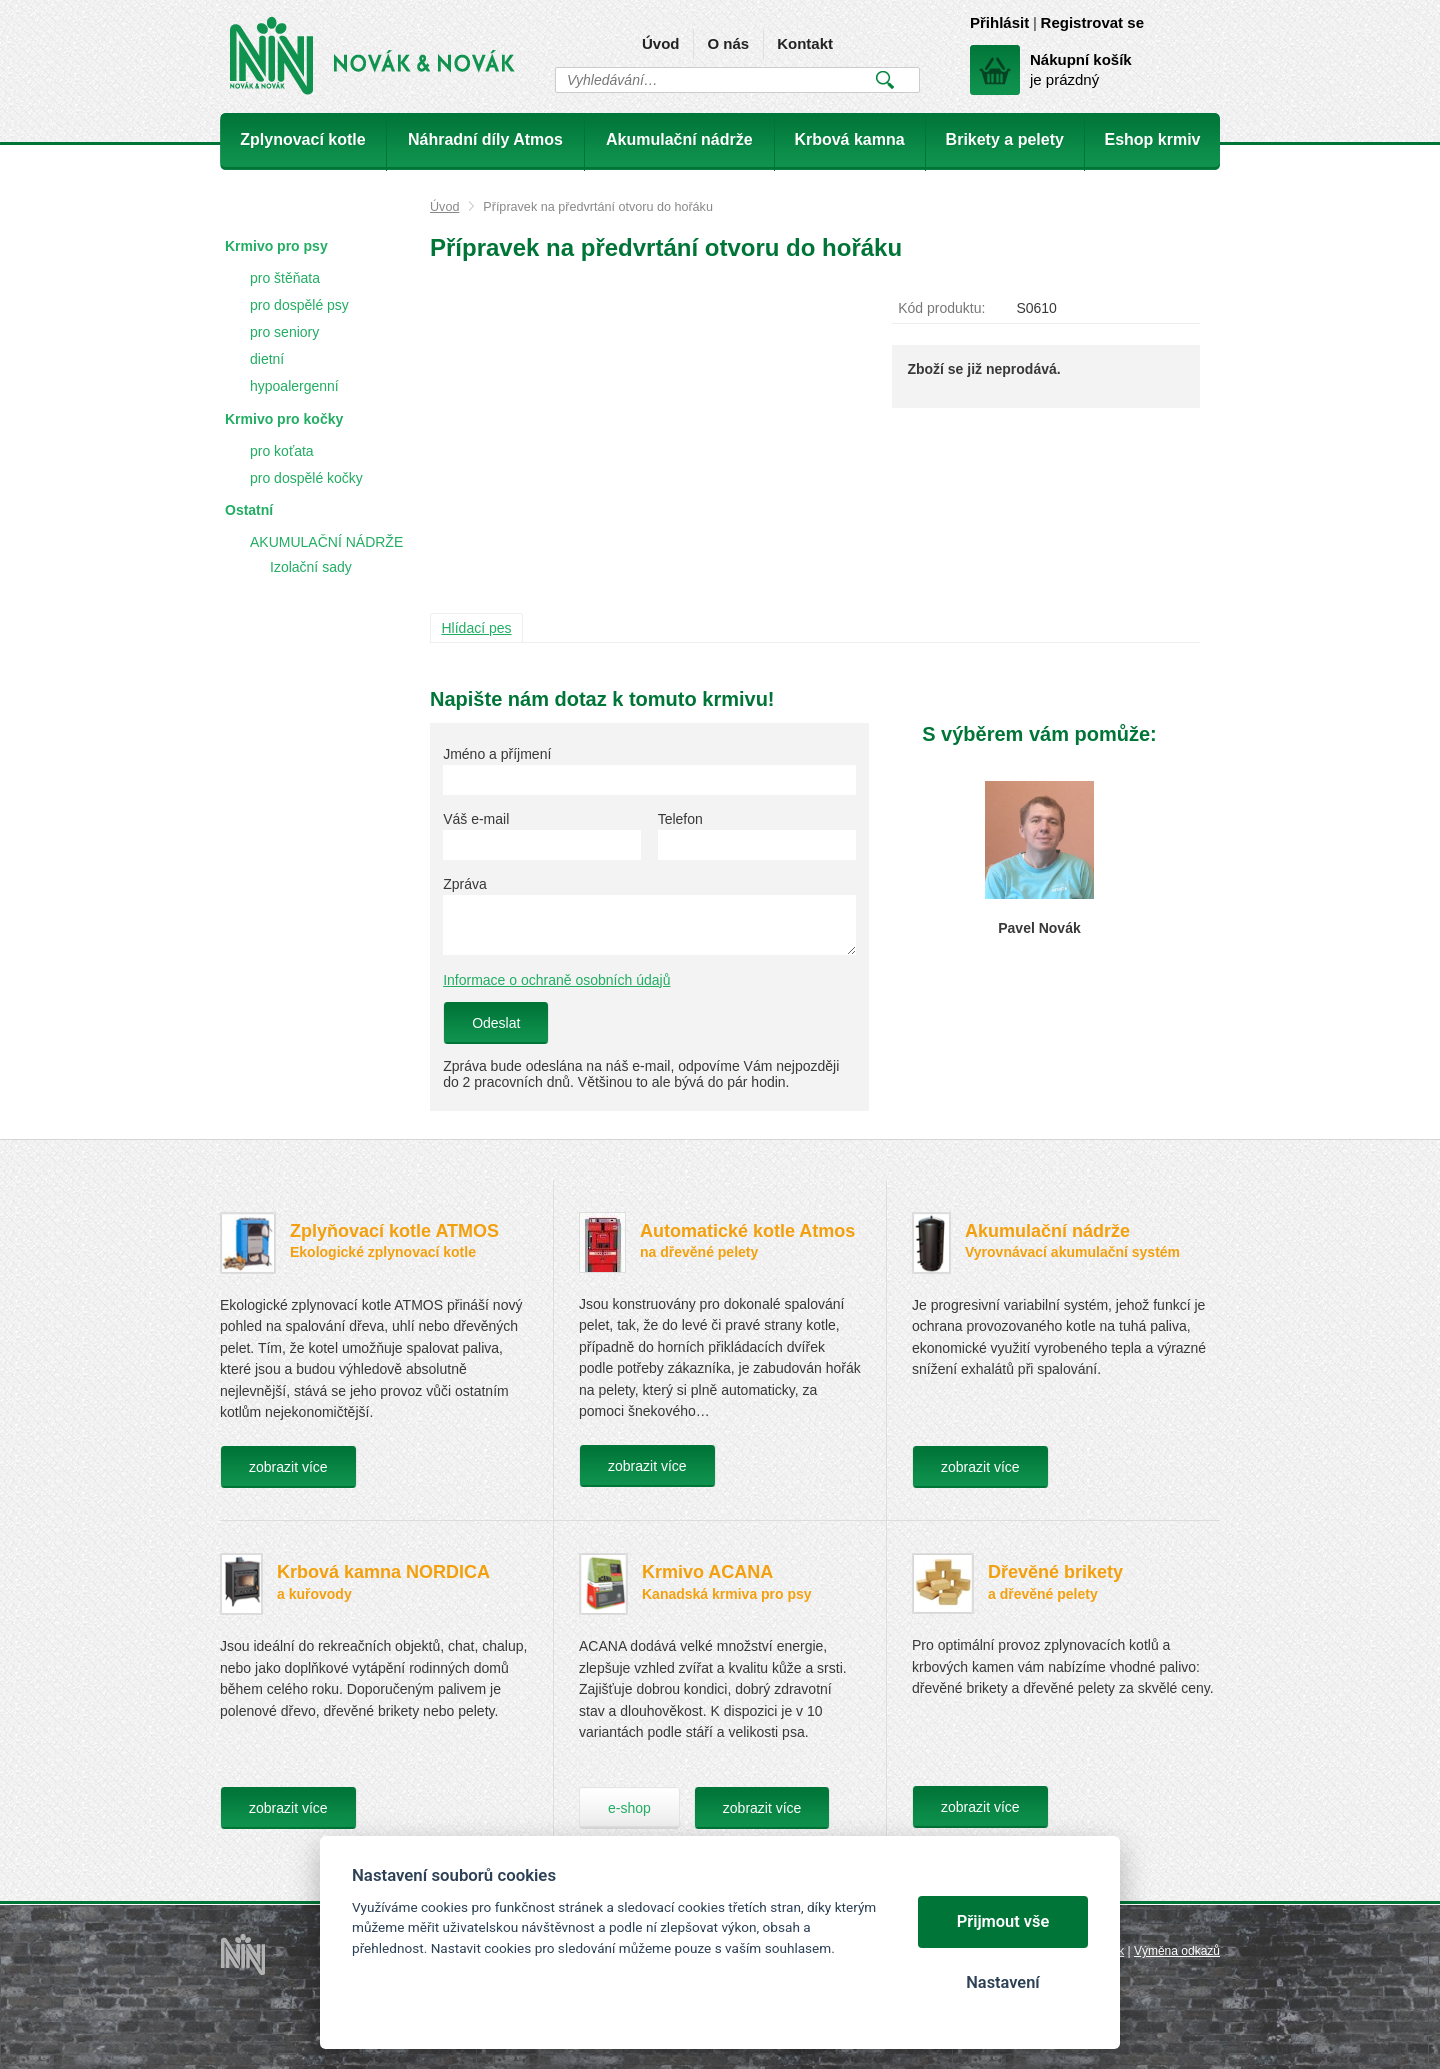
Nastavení (1002, 1982)
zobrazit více (288, 1467)
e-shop (629, 1808)
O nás (728, 43)
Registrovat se (1092, 22)
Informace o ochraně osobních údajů (556, 980)
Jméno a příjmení (497, 754)
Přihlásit (999, 22)
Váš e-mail (476, 819)
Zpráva (465, 884)
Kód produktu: (941, 308)
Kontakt (805, 43)
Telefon (680, 819)
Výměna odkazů (1177, 1951)
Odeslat (496, 1023)
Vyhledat (884, 80)
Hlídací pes (477, 628)
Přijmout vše (1003, 1921)
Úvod (661, 43)
